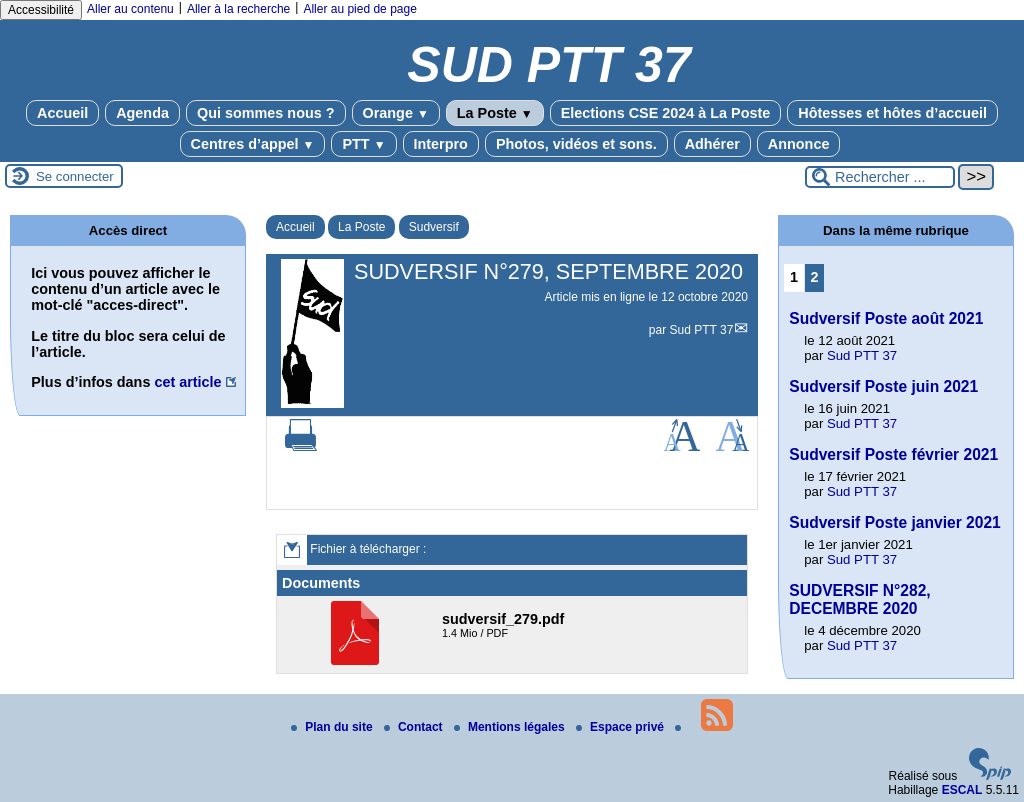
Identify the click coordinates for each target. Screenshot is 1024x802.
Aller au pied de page (359, 9)
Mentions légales (511, 727)
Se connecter (75, 176)
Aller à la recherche (238, 9)
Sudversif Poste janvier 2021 (895, 522)
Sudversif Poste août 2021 (886, 318)
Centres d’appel (253, 144)
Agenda (142, 113)
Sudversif (434, 227)
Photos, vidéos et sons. (576, 144)
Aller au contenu (130, 9)
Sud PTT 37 (702, 330)
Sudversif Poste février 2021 (893, 454)
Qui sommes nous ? (266, 113)
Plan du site (333, 727)
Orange (396, 113)
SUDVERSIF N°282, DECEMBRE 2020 (859, 599)
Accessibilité (41, 10)
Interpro (441, 144)
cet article (187, 382)
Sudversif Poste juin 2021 (883, 386)
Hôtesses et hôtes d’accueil (892, 113)
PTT (363, 144)
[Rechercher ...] (880, 177)
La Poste (495, 113)
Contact (415, 727)
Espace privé (621, 727)
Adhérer (712, 144)
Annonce (799, 144)
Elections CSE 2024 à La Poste (666, 113)
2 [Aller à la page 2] (815, 277)
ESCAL (962, 790)
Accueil (62, 113)
